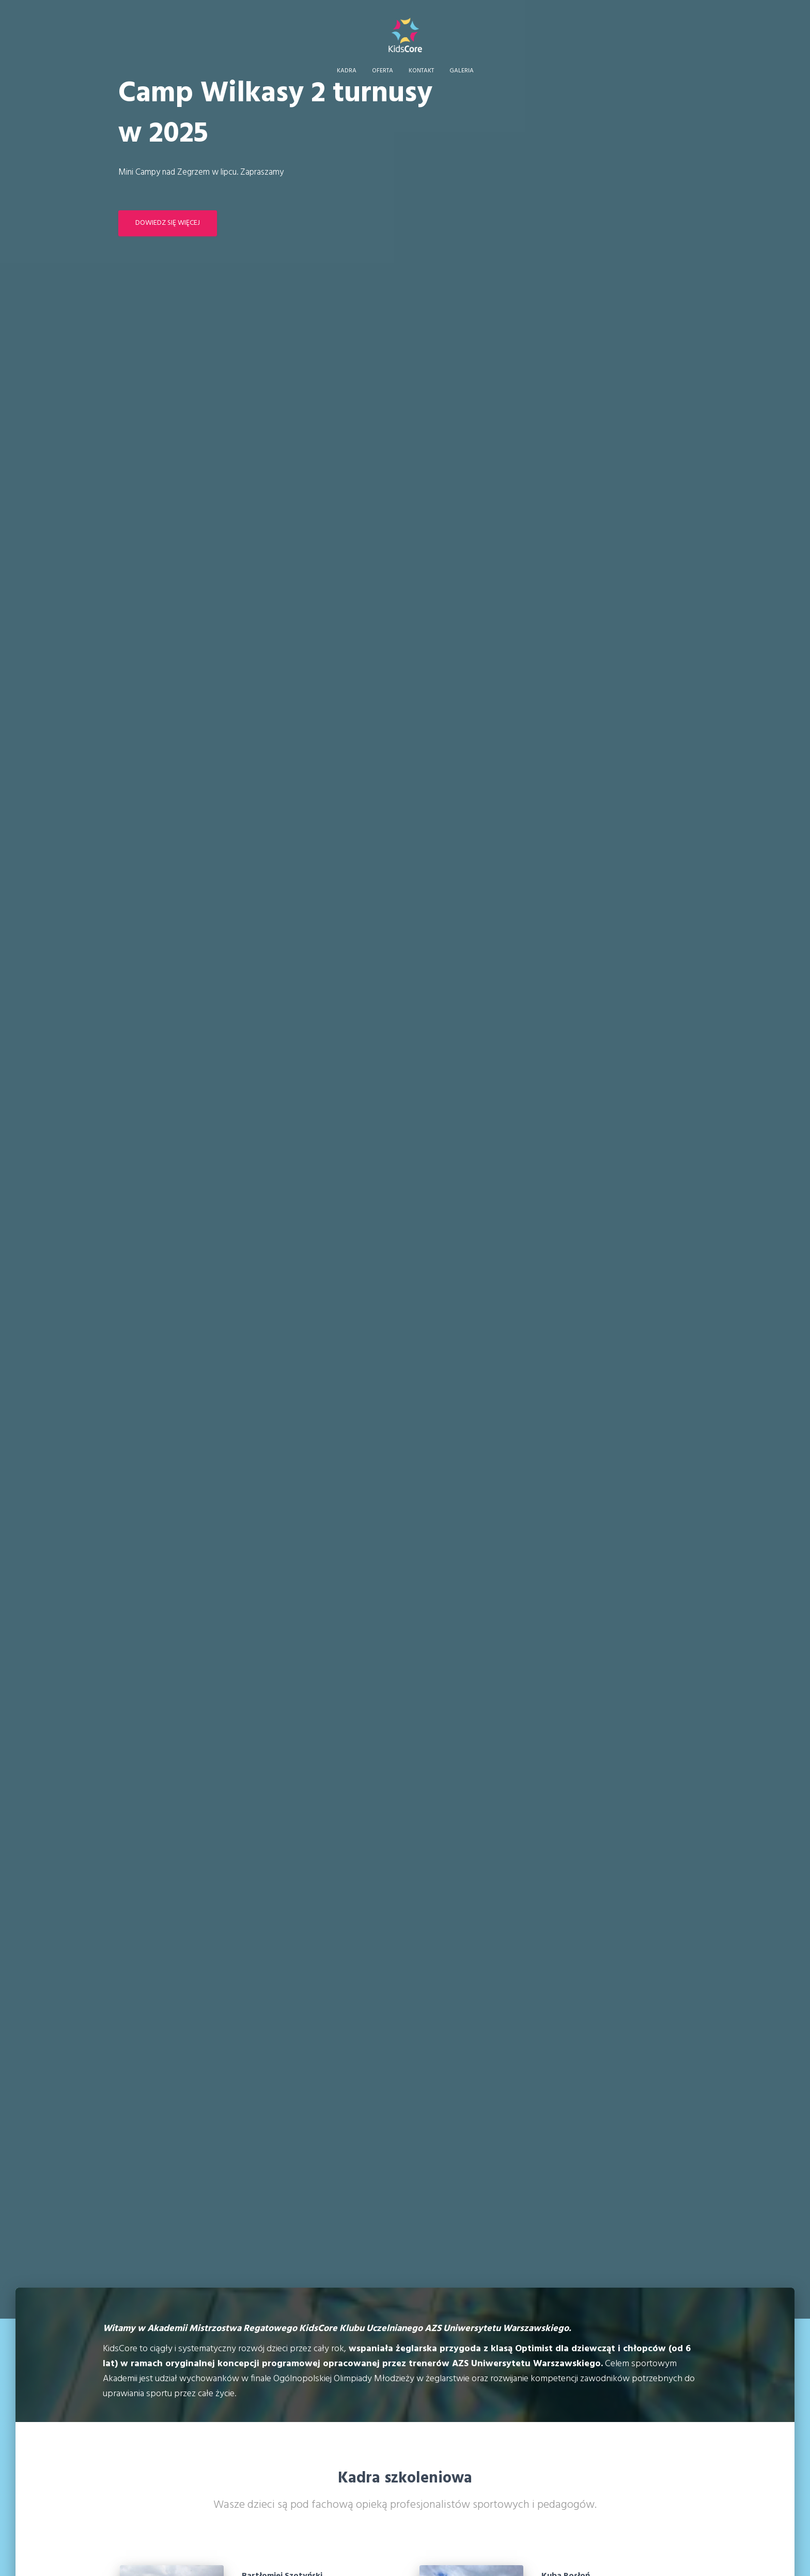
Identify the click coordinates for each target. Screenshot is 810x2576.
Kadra (346, 71)
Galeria (461, 71)
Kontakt (421, 71)
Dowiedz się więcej (167, 223)
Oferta (382, 71)
